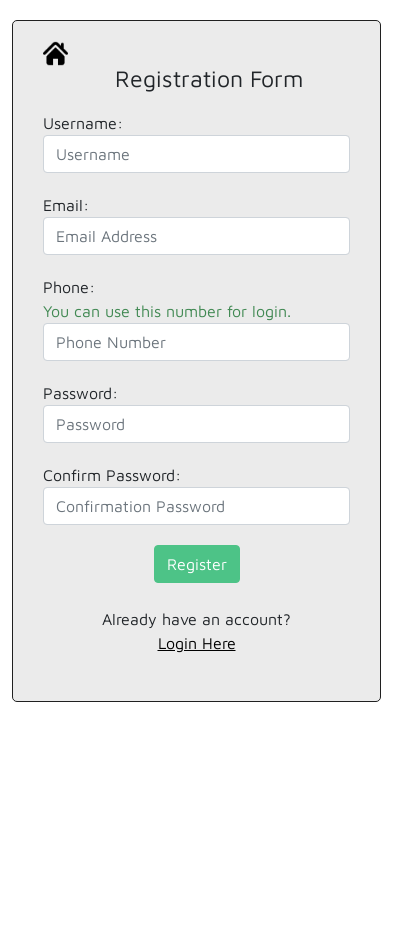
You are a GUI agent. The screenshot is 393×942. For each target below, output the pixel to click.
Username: (83, 123)
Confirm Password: (112, 475)
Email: (66, 205)
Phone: (167, 299)
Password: (80, 393)
